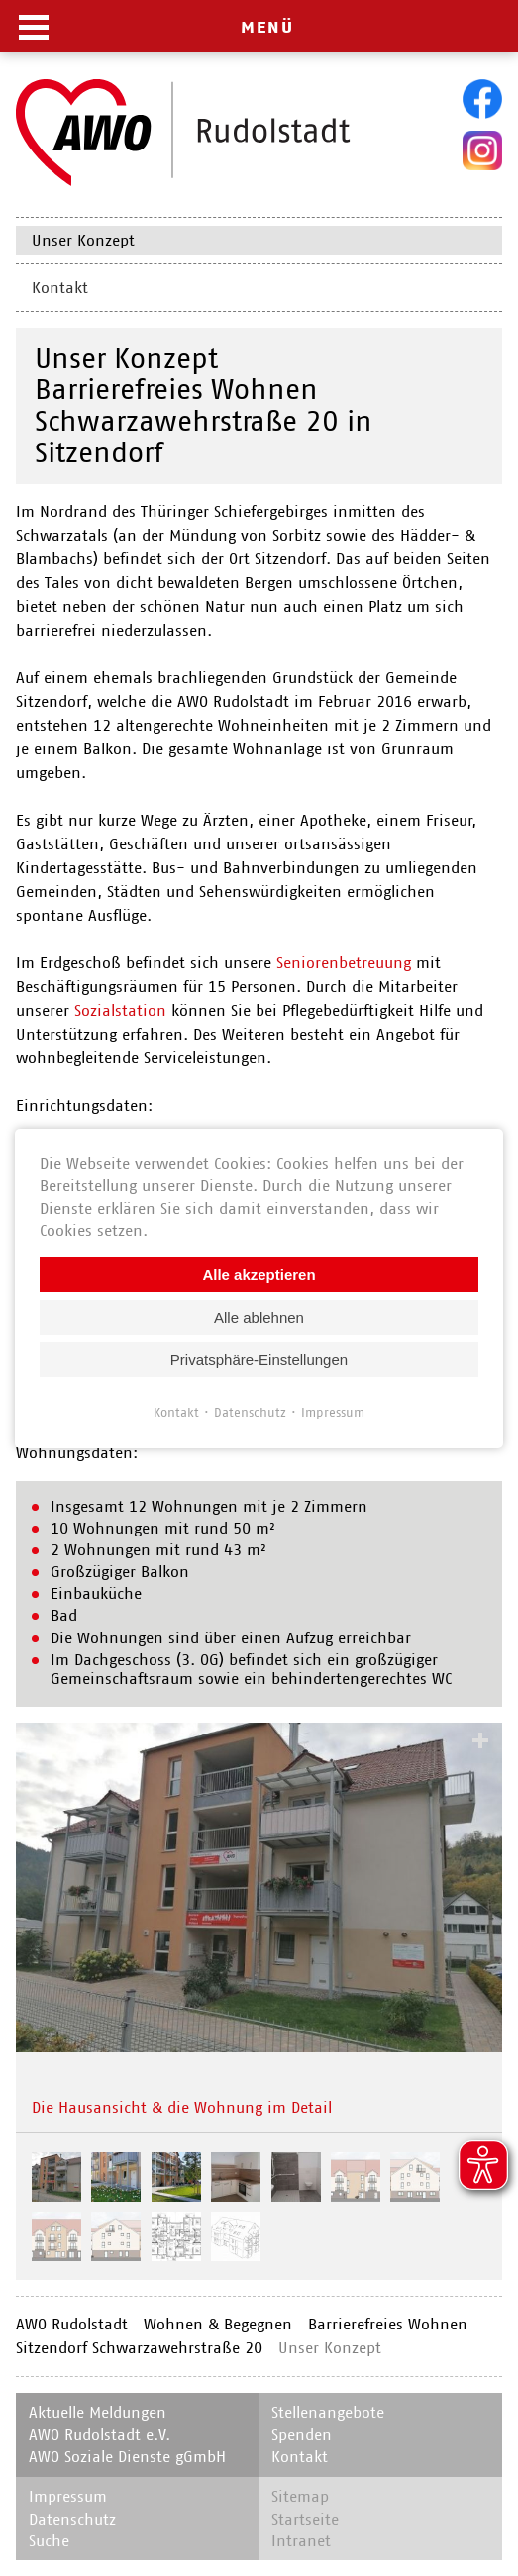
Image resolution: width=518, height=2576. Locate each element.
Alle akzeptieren (258, 1273)
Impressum (332, 1411)
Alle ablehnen (259, 1316)
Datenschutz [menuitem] (72, 2519)
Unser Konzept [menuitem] (83, 240)
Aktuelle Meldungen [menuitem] (97, 2412)
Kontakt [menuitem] (60, 287)
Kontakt (176, 1411)
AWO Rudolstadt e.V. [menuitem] (99, 2435)
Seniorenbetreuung (343, 962)
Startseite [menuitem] (305, 2519)
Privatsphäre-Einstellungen (259, 1358)
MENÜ (267, 27)
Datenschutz (250, 1411)
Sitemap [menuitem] (300, 2496)
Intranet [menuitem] (301, 2540)
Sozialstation (120, 1010)
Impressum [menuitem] (68, 2496)
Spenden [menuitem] (301, 2435)
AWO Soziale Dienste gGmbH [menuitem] (127, 2456)
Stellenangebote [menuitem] (327, 2412)
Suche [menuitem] (49, 2540)
